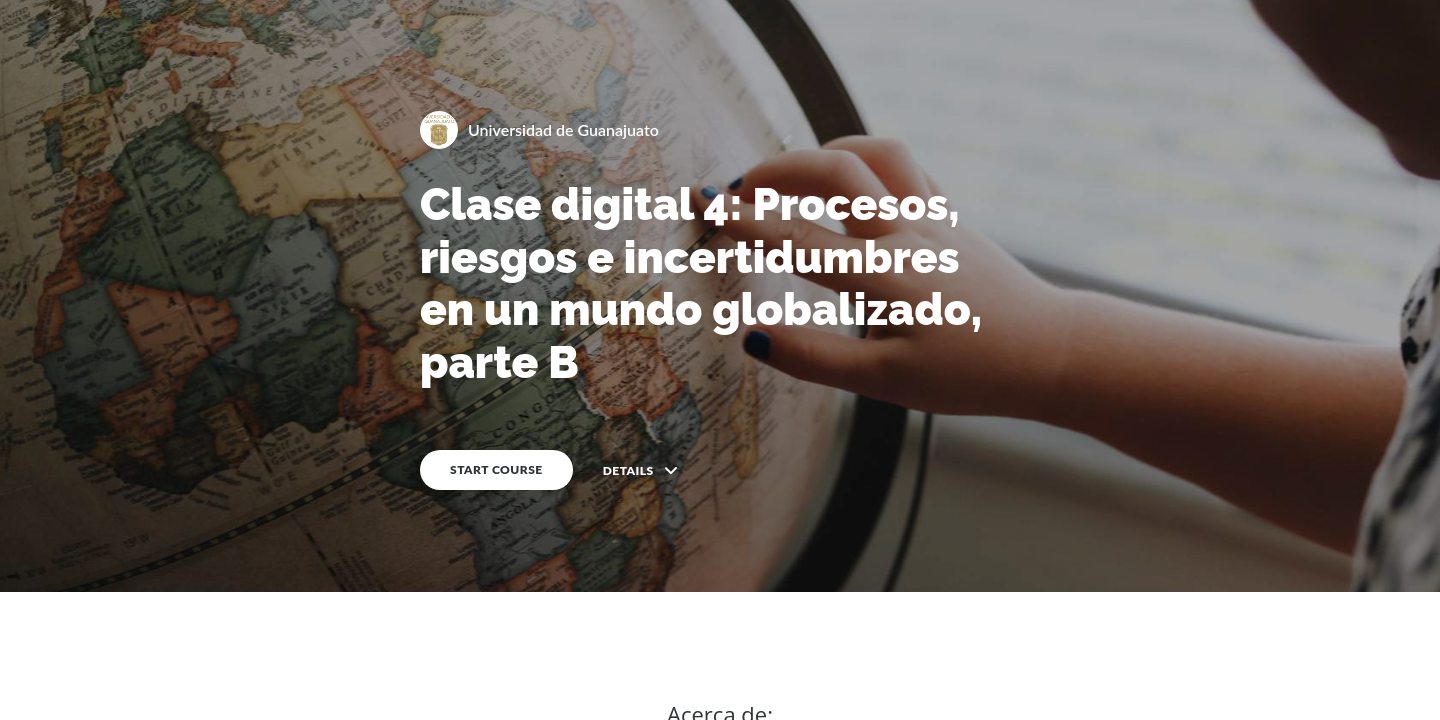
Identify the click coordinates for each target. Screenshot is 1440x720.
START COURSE (496, 469)
